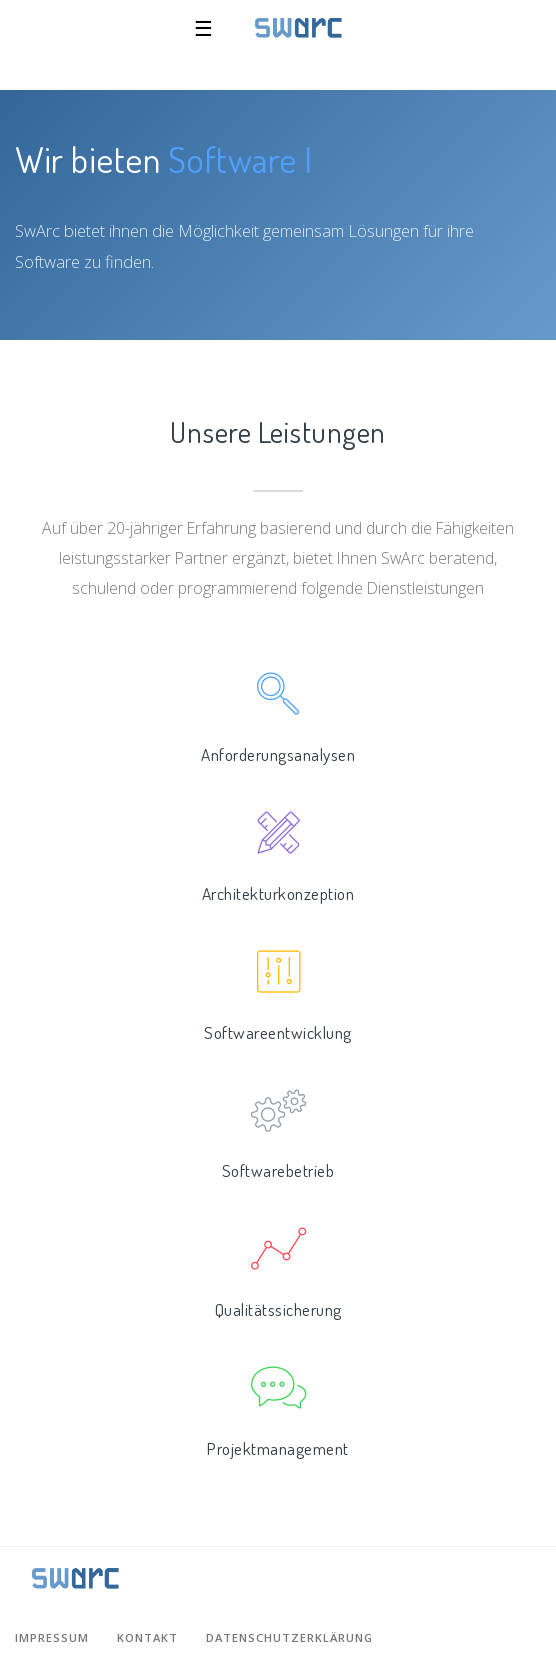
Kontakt (147, 1637)
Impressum (52, 1637)
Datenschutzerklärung (289, 1637)
